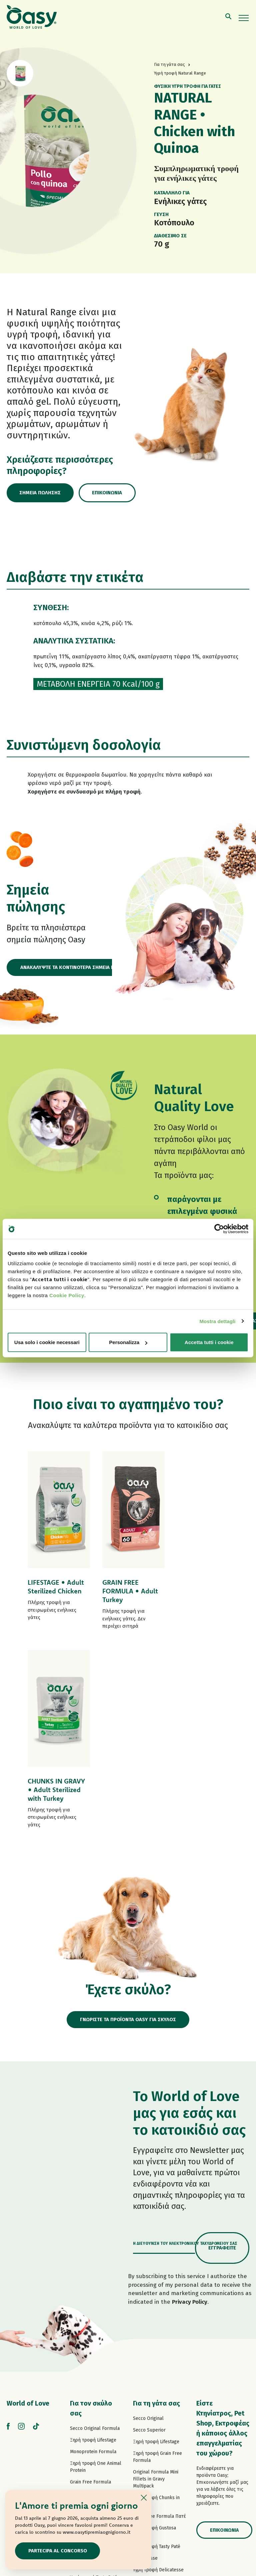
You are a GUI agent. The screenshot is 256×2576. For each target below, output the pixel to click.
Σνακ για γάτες (148, 2437)
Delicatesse (145, 2360)
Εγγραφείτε (222, 2050)
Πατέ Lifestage (85, 2326)
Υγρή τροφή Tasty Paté (93, 2379)
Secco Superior (149, 2232)
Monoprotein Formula (93, 2253)
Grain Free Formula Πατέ (96, 2349)
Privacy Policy (189, 2103)
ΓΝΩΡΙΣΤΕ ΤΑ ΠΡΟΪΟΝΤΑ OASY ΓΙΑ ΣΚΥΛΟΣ (128, 1821)
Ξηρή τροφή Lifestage (93, 2242)
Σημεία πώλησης (41, 493)
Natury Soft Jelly (87, 2410)
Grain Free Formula (90, 2284)
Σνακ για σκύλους (89, 2440)
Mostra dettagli (217, 1321)
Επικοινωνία (109, 493)
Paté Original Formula (93, 2314)
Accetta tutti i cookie (209, 1342)
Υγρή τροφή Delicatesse (158, 2372)
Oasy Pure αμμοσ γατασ (158, 2449)
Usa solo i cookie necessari (47, 1342)
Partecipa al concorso (58, 2551)
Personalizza (128, 1342)
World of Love (28, 2205)
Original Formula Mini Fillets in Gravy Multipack (155, 2281)
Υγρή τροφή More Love (157, 2425)
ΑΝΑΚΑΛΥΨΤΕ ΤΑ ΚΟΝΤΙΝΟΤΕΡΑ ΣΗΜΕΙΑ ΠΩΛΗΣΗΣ (77, 968)
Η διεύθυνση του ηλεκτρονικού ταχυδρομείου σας (185, 2045)
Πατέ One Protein (89, 2337)
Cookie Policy (66, 1295)
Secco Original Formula (95, 2230)
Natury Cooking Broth (156, 2395)
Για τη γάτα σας (156, 2205)
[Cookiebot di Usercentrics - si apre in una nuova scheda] (219, 1229)
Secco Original (148, 2220)
